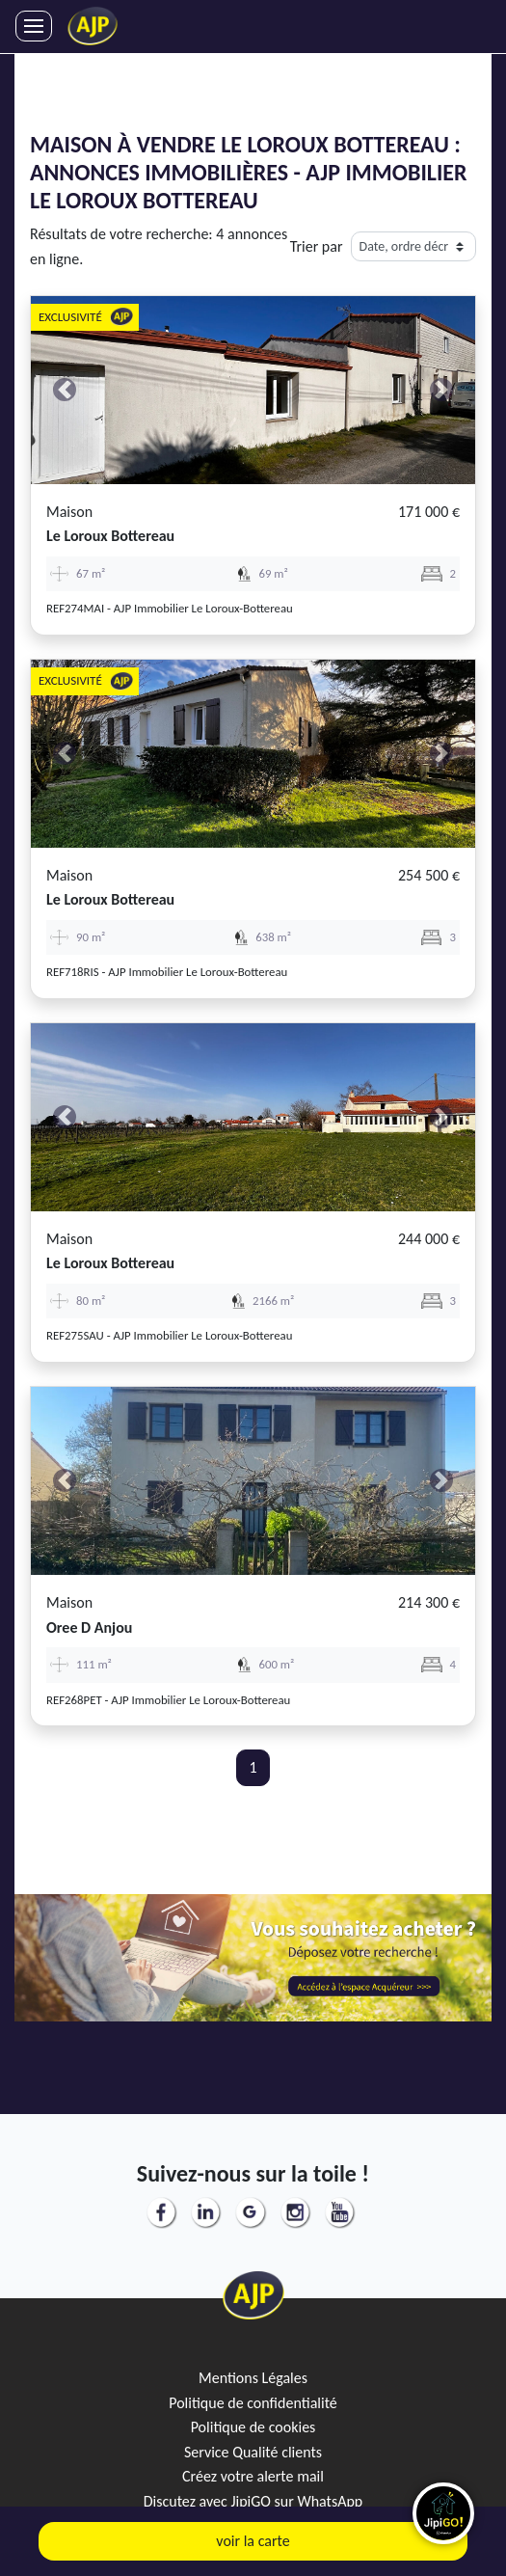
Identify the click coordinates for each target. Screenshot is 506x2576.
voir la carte (252, 2541)
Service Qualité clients (253, 2452)
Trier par (316, 246)
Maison (69, 511)
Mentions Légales (253, 2378)
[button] (64, 390)
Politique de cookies (253, 2427)
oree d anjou (89, 1627)
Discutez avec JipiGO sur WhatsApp (253, 2501)
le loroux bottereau (110, 536)
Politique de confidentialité (253, 2403)
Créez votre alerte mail (253, 2476)
